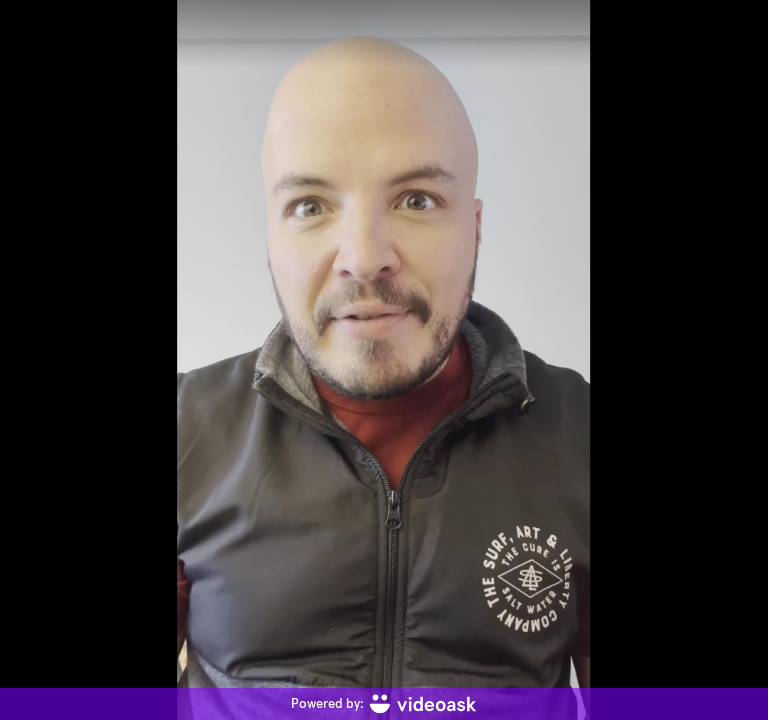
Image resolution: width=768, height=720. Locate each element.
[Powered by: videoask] (384, 704)
